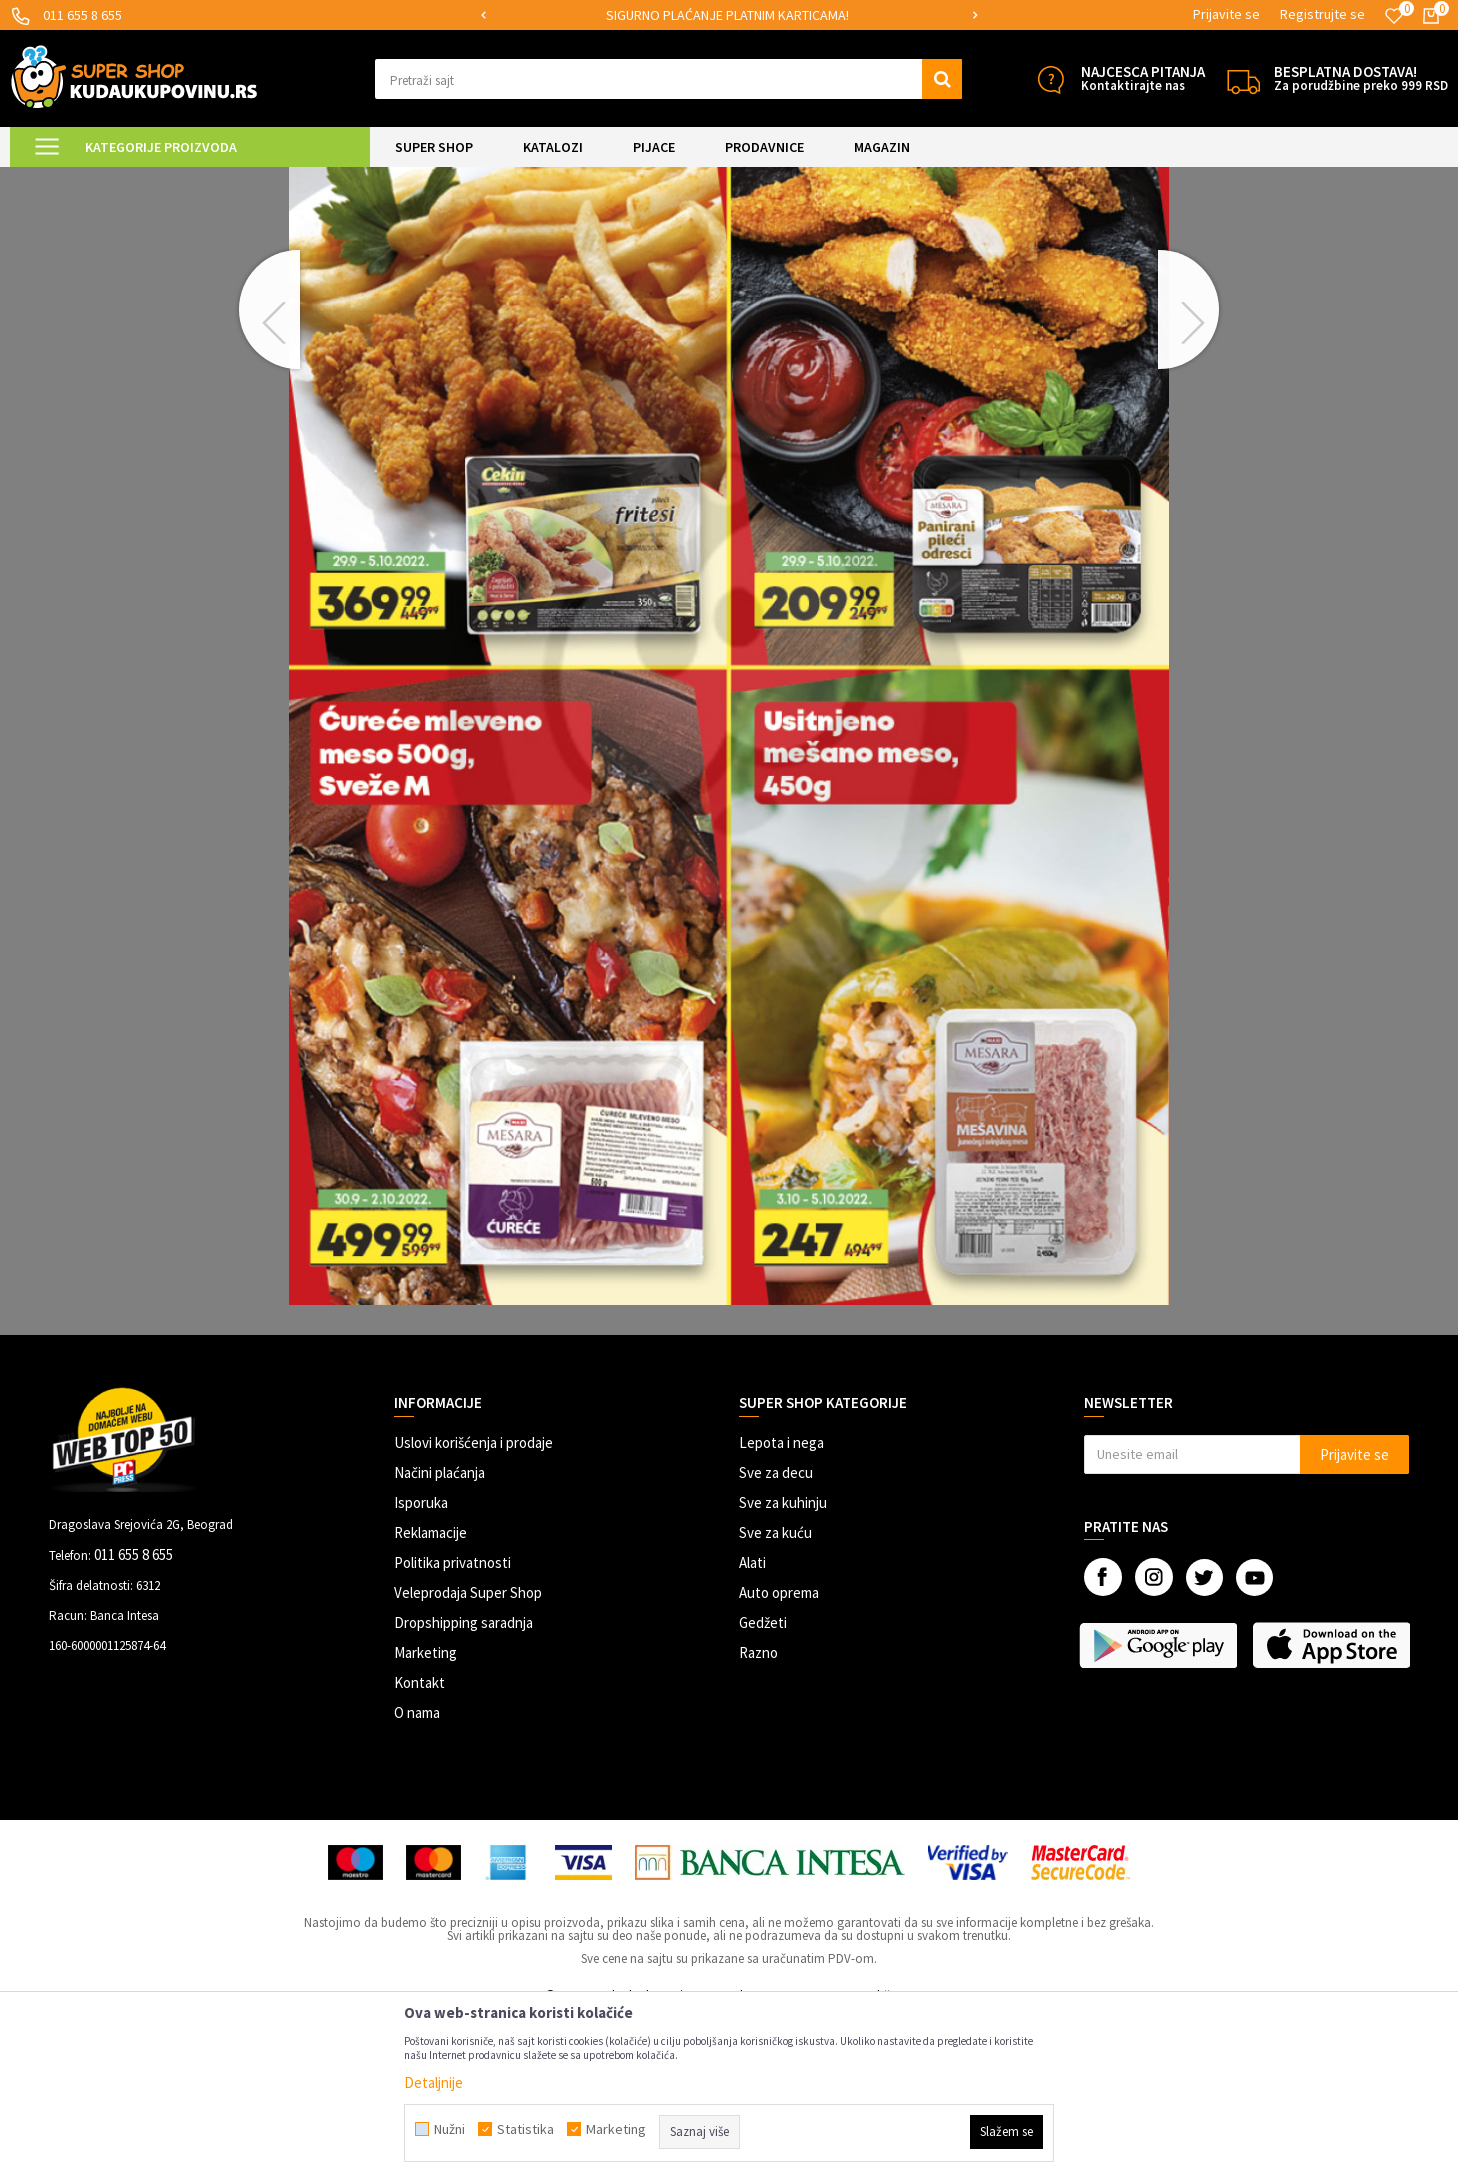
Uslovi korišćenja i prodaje (473, 1609)
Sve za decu (776, 1639)
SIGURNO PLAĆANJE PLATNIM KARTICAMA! (727, 15)
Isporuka (421, 1669)
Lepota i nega (781, 1609)
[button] (669, 79)
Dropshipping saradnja (463, 1789)
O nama (417, 1879)
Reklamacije (430, 1699)
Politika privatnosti (452, 1729)
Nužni (449, 2129)
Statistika (525, 2129)
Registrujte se (1322, 14)
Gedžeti (763, 1789)
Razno (758, 1819)
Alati (752, 1729)
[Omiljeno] (1394, 16)
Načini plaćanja (439, 1639)
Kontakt (419, 1849)
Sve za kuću (775, 1699)
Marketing (425, 1819)
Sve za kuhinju (783, 1669)
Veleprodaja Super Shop (468, 1759)
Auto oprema (779, 1759)
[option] (729, 15)
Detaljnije (433, 2082)
